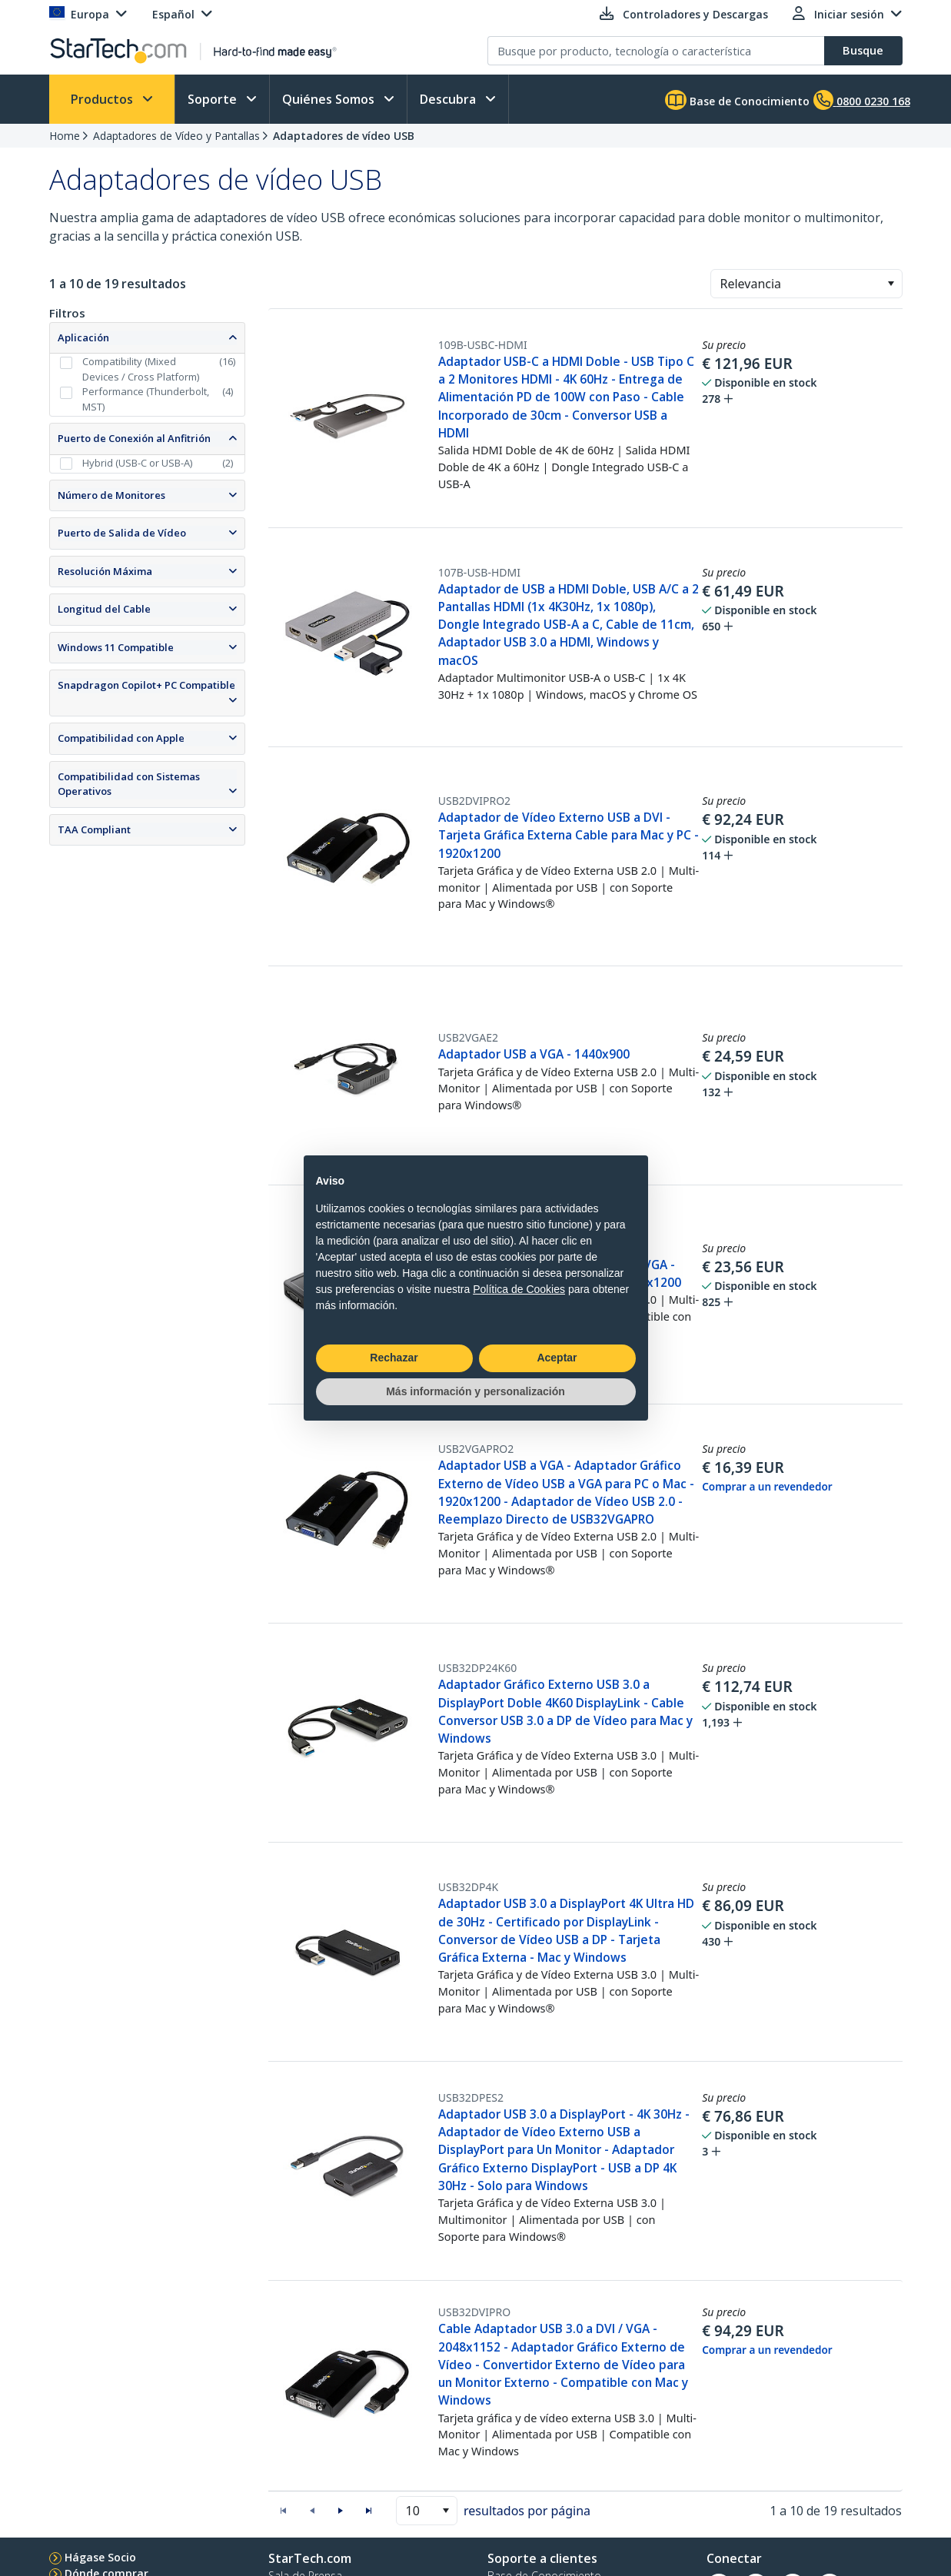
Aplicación (83, 337)
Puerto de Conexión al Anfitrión (134, 438)
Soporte (214, 99)
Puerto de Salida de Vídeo (122, 533)
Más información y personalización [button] (475, 1391)
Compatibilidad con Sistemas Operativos (129, 784)
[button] (891, 283)
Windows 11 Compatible (116, 647)
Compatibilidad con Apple (121, 738)
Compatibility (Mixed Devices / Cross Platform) (140, 369)
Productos (103, 99)
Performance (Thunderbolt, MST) (145, 399)
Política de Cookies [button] (519, 1289)
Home (64, 135)
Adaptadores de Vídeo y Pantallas (176, 135)
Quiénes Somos (329, 99)
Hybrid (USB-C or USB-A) (137, 463)
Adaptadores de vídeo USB (343, 135)
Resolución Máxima (105, 571)
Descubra (449, 99)
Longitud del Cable (104, 609)
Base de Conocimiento (737, 100)
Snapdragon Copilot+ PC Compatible (146, 685)
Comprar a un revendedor (767, 1487)
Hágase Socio (100, 2557)
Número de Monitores (111, 495)
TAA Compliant (94, 829)
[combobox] (806, 283)
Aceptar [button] (557, 1357)
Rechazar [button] (393, 1357)
